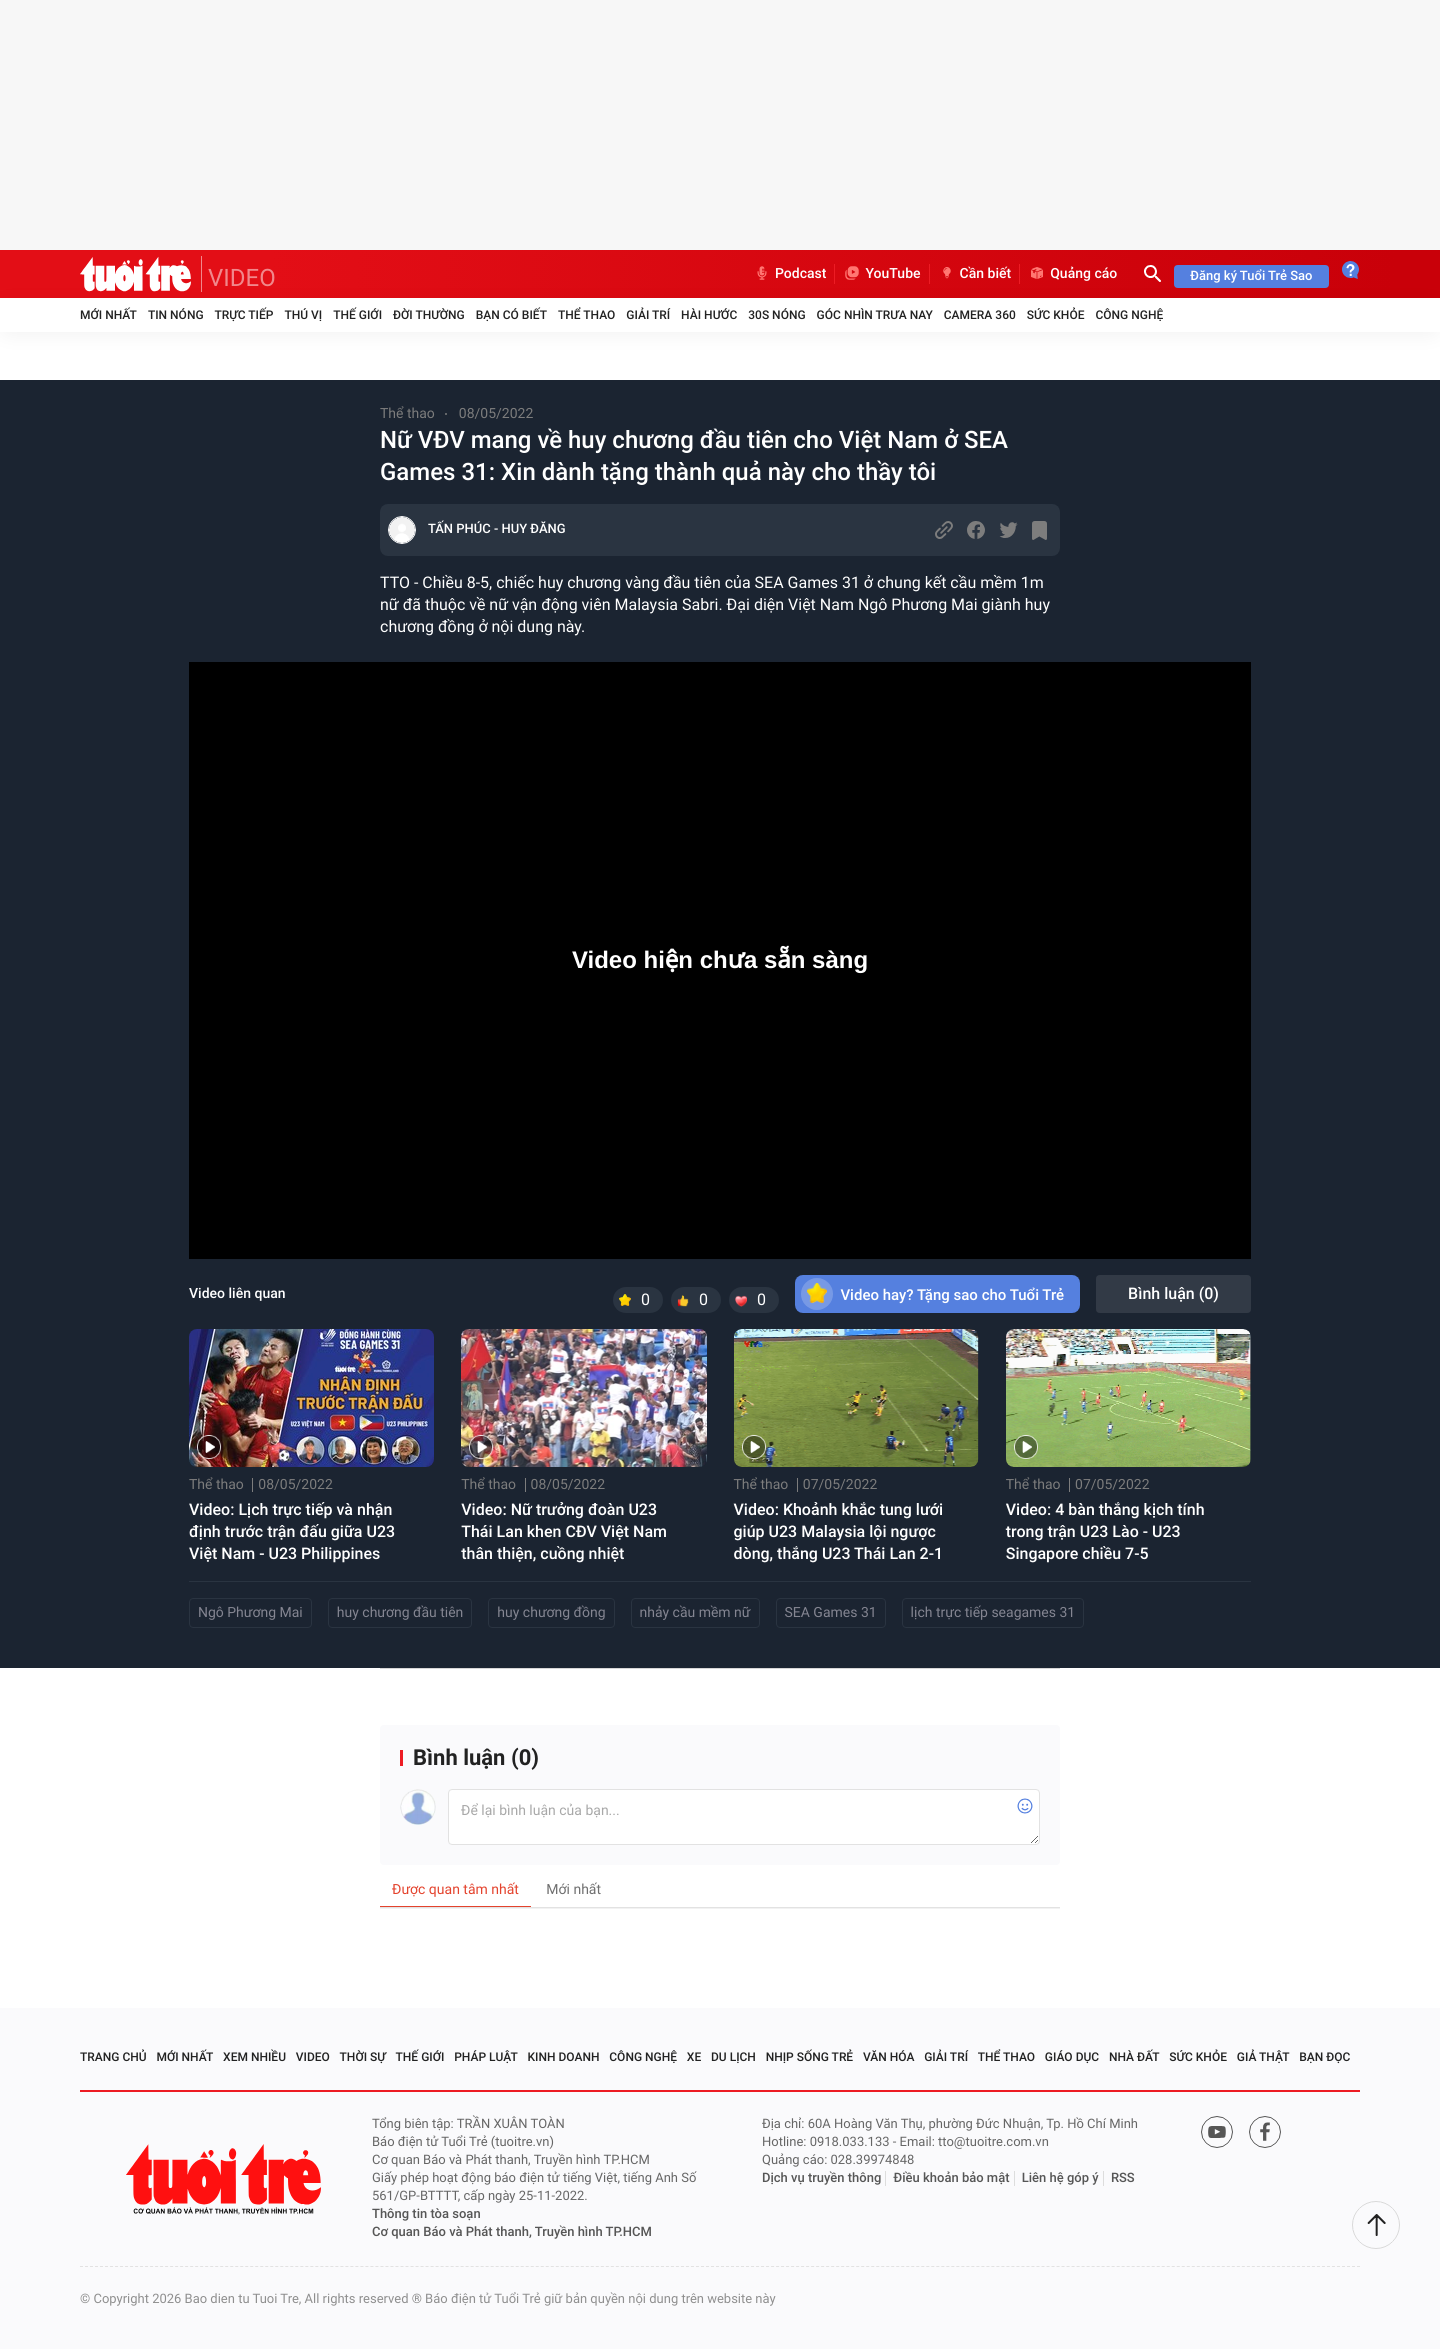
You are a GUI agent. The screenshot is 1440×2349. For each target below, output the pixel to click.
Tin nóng (176, 315)
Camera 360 (980, 315)
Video (313, 2057)
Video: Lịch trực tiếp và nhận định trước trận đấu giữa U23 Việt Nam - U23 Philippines (292, 1531)
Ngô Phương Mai (250, 1613)
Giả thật (1263, 2057)
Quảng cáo (1072, 274)
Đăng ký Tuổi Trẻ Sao (1251, 276)
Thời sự (363, 2057)
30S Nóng (776, 315)
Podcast (790, 274)
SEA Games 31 (831, 1613)
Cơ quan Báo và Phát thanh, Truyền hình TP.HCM (512, 2232)
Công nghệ (1129, 315)
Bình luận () (1173, 1293)
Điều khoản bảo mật (952, 2178)
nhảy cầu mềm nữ (695, 1613)
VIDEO (242, 278)
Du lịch (733, 2057)
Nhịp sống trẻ (810, 2057)
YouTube (881, 274)
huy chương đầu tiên (400, 1613)
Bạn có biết (511, 315)
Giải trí (648, 315)
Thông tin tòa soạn (426, 2214)
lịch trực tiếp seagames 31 (993, 1613)
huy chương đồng (551, 1613)
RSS (1123, 2178)
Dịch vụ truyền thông (821, 2178)
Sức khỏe (1056, 315)
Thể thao (586, 315)
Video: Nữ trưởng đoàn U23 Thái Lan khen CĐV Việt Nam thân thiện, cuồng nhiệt (564, 1531)
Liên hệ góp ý (1060, 2178)
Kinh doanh (563, 2057)
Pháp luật (486, 2057)
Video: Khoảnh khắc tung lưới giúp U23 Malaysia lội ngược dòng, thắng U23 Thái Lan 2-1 (839, 1531)
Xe (694, 2057)
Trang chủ (113, 2057)
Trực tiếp (244, 315)
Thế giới (357, 315)
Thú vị (303, 315)
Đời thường (429, 315)
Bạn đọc (1324, 2057)
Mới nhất (108, 315)
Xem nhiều (254, 2057)
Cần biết (975, 274)
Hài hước (709, 315)
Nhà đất (1134, 2057)
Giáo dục (1072, 2057)
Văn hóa (889, 2057)
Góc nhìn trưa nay (875, 315)
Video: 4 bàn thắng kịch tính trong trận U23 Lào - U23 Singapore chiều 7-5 (1105, 1531)
